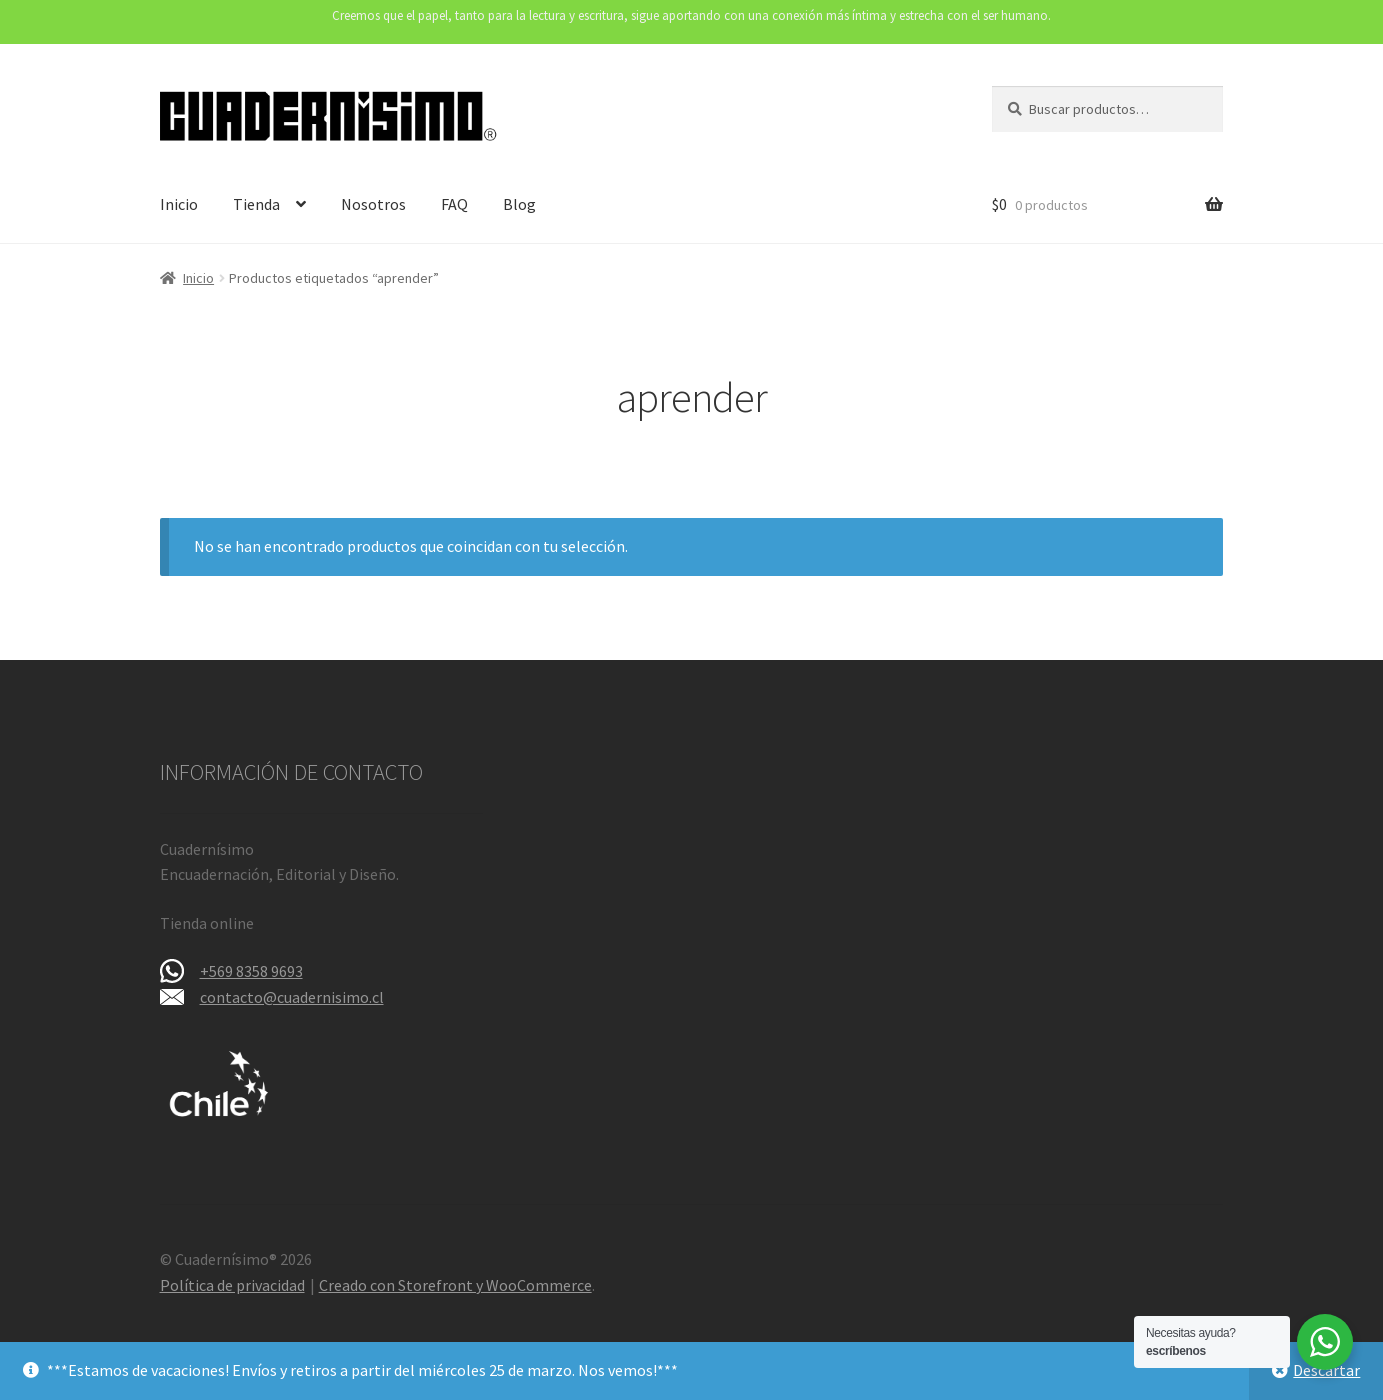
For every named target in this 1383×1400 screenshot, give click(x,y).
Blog (519, 204)
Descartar (1326, 1370)
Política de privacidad (232, 1285)
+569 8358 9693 (251, 971)
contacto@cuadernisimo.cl (292, 997)
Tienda (256, 204)
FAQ (454, 204)
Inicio (179, 204)
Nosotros (373, 204)
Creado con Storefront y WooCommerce (455, 1285)
